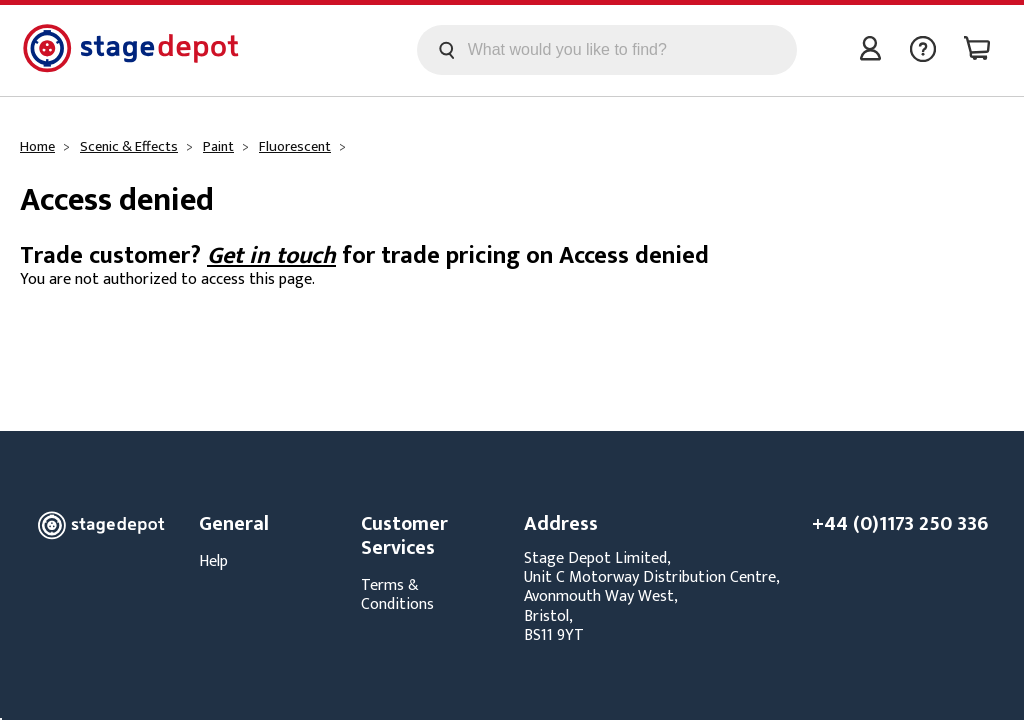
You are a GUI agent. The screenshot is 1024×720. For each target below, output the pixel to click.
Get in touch (271, 256)
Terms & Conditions (397, 595)
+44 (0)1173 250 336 (900, 524)
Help (213, 561)
